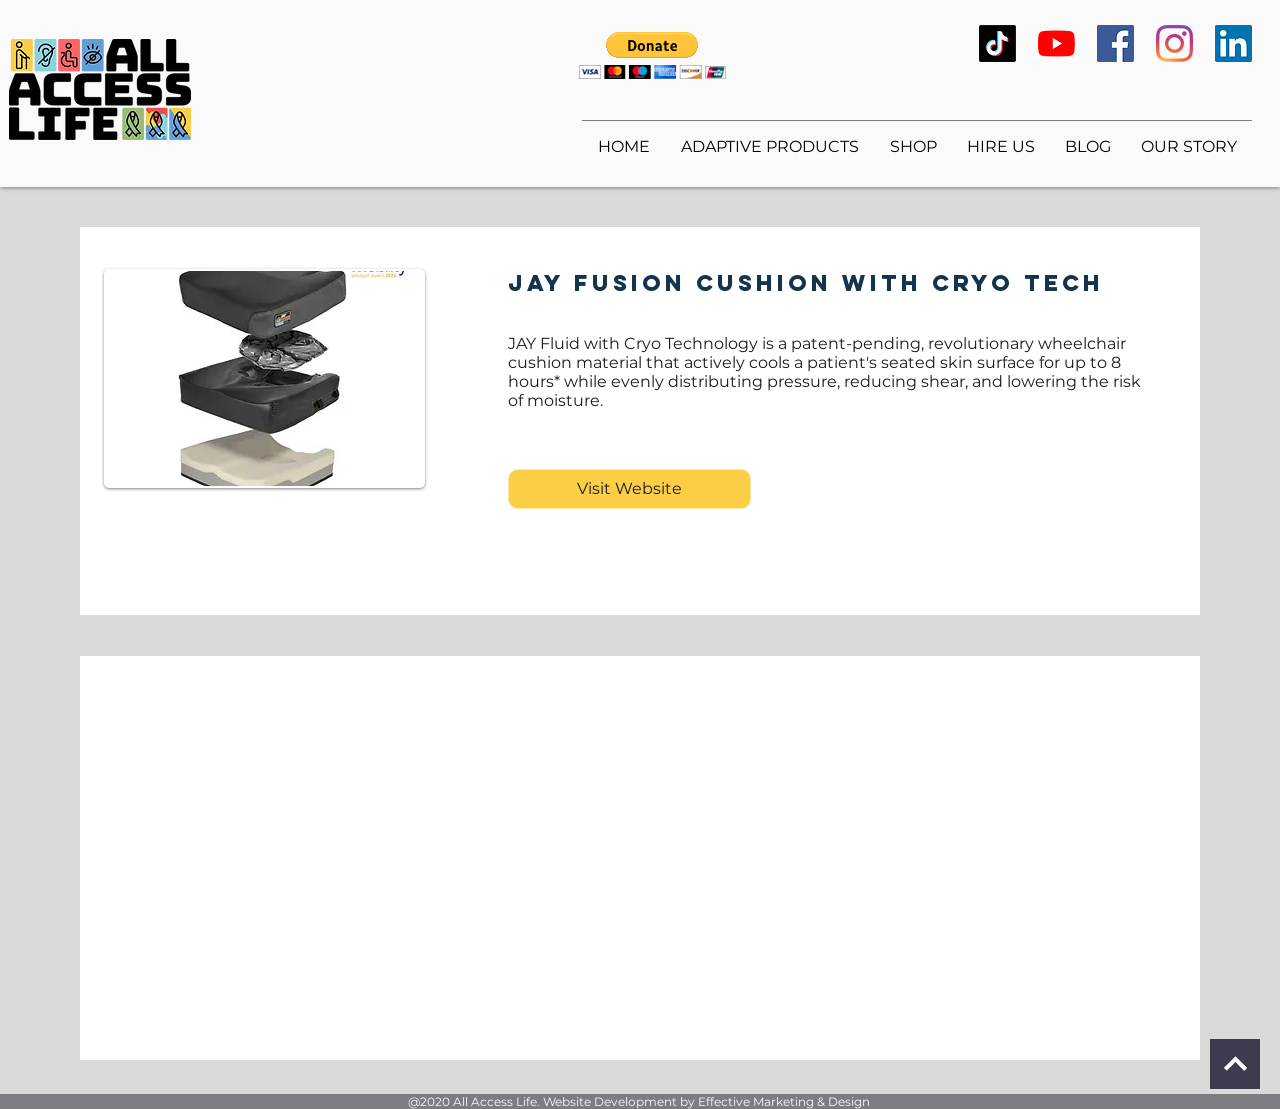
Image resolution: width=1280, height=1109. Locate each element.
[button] (652, 55)
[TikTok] (997, 43)
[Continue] (1235, 1064)
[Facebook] (1115, 43)
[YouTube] (1056, 43)
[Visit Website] (629, 489)
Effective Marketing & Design (784, 1101)
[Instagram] (1174, 43)
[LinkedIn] (1233, 43)
